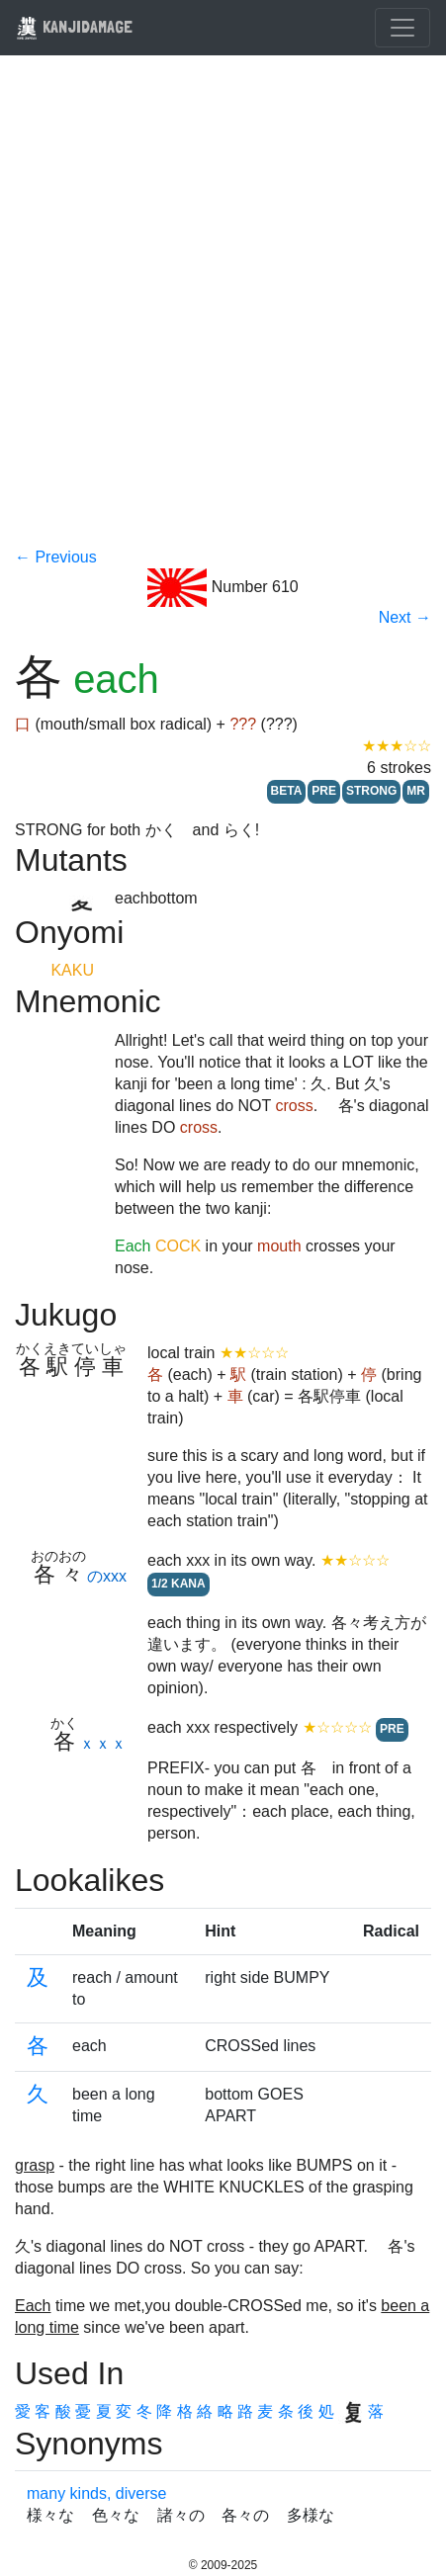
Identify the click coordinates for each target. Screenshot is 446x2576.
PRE (324, 791)
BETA (287, 791)
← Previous (56, 557)
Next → (405, 617)
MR (415, 791)
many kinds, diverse (96, 2493)
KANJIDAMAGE (74, 26)
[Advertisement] (223, 314)
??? (242, 724)
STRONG (371, 791)
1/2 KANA (178, 1583)
